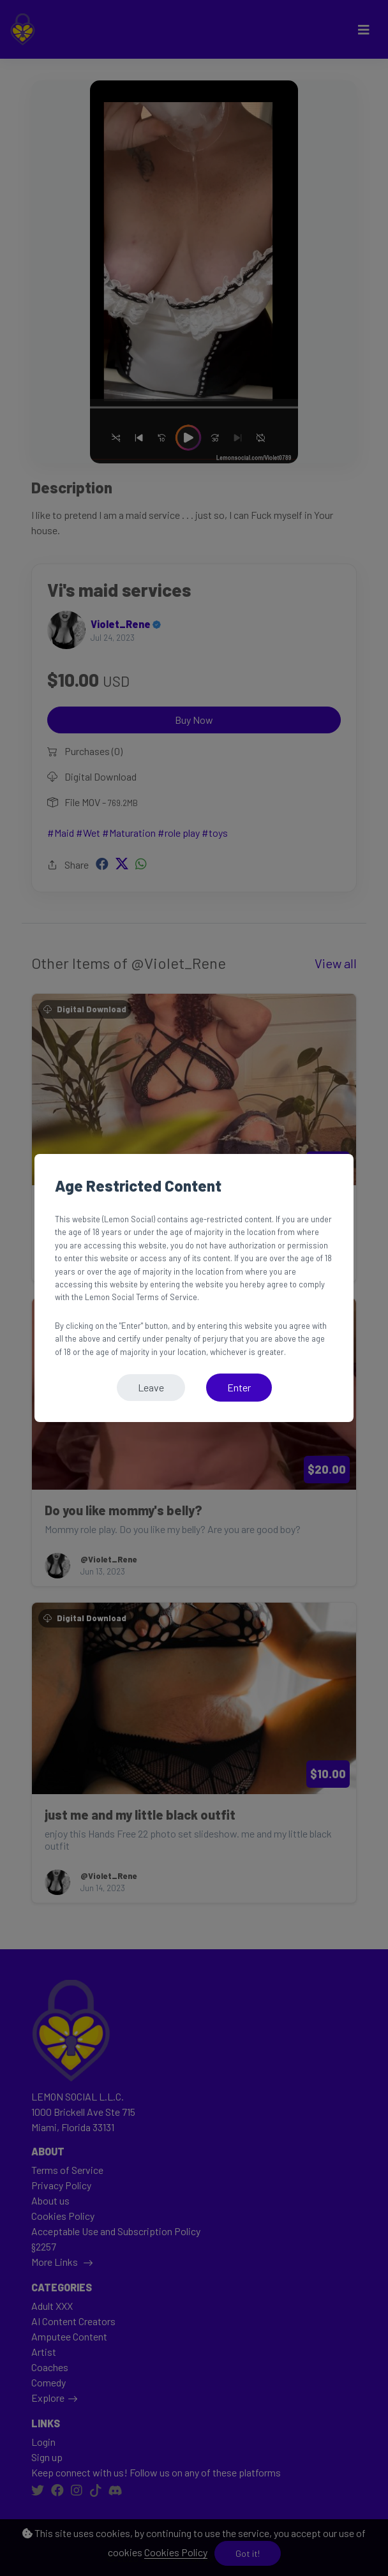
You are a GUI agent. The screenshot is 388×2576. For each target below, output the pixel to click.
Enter (239, 1387)
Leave (151, 1387)
